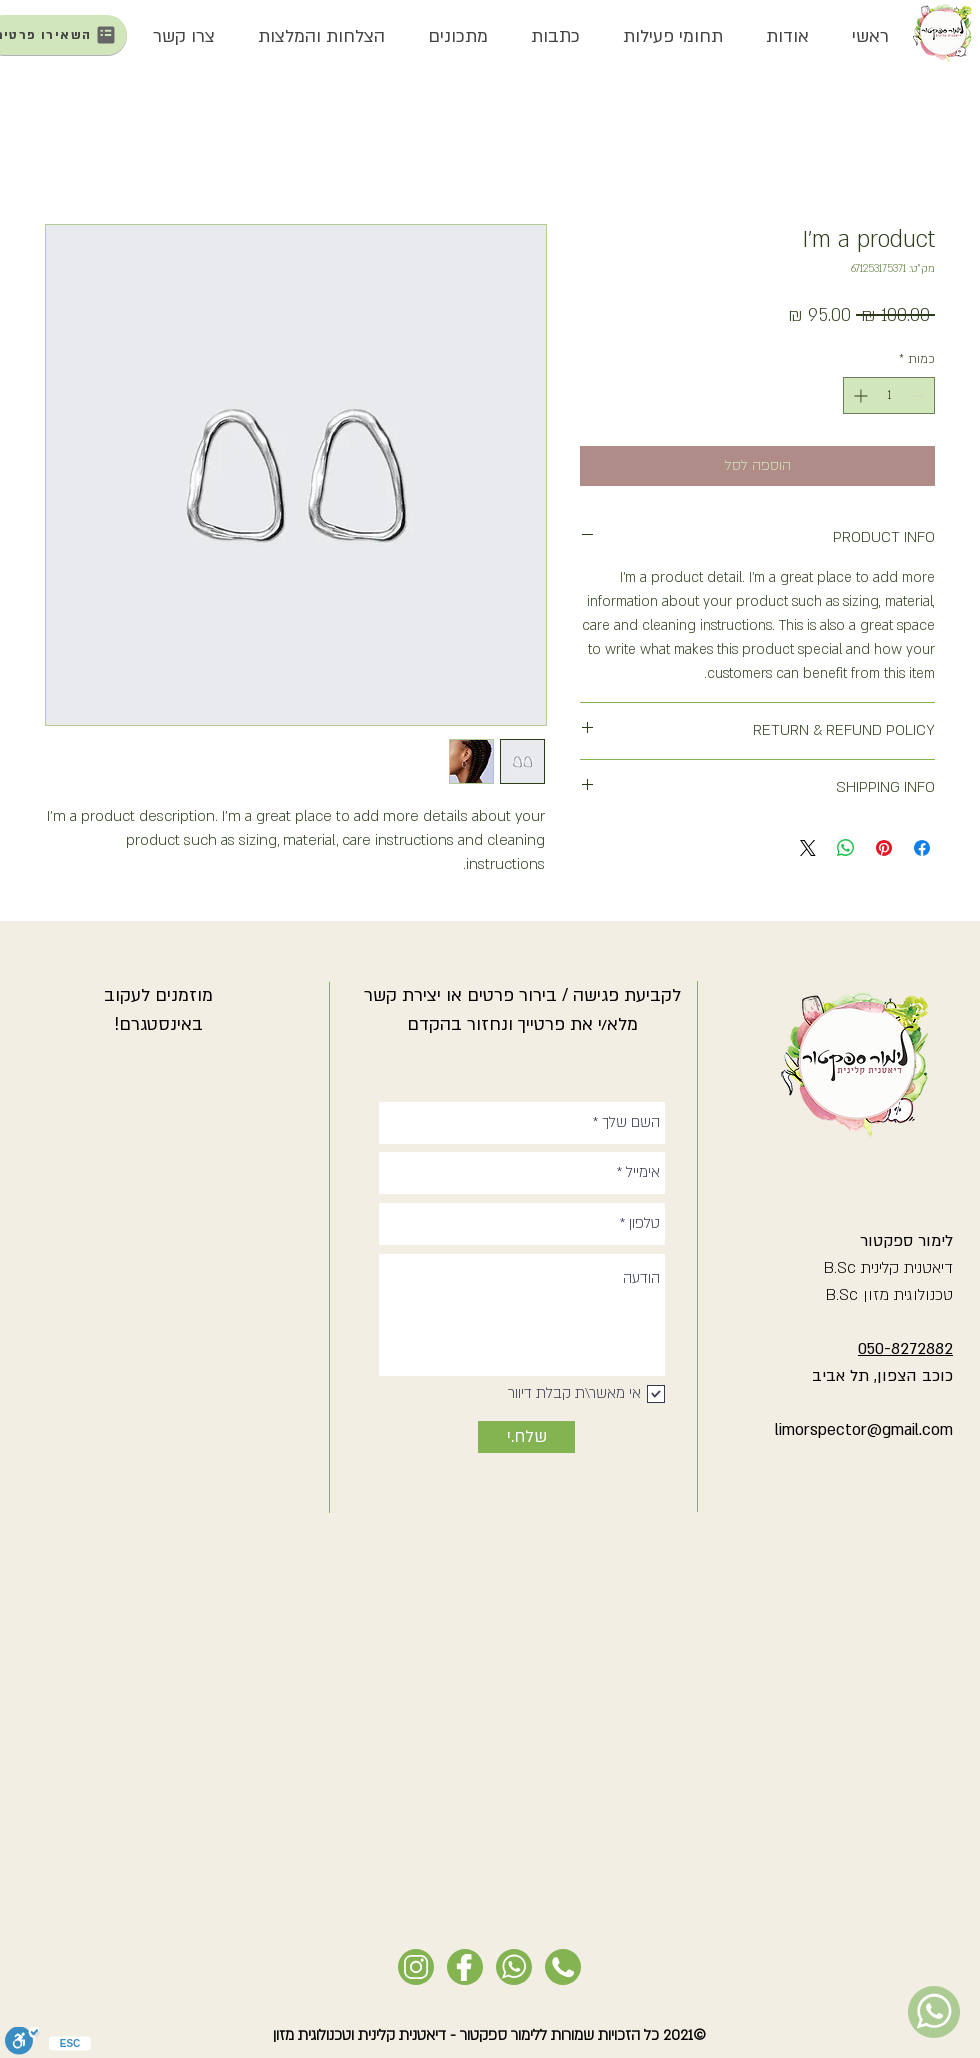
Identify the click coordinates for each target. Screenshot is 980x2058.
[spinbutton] (889, 395)
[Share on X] (808, 848)
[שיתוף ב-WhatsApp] (846, 848)
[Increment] (858, 395)
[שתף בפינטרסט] (884, 848)
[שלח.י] (526, 1437)
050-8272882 (905, 1349)
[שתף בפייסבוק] (922, 848)
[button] (787, 37)
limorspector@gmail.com (864, 1430)
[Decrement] (919, 395)
